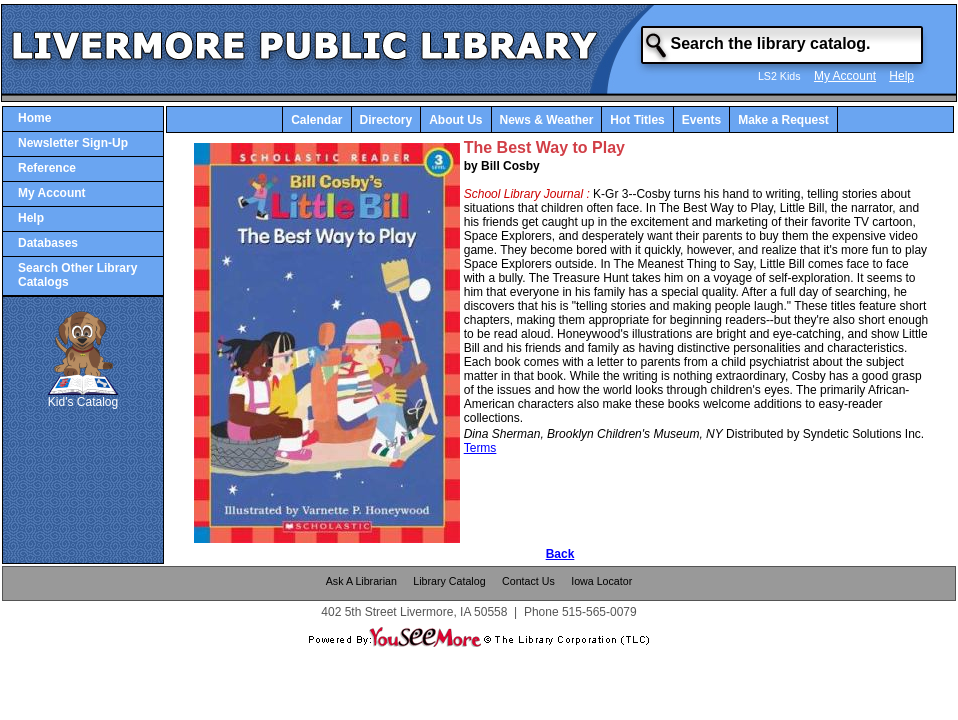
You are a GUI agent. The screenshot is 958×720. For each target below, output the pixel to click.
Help (901, 76)
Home (34, 118)
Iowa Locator (601, 581)
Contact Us (528, 581)
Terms (480, 448)
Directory (386, 120)
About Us (455, 120)
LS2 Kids (779, 76)
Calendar (316, 120)
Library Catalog (449, 581)
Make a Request (783, 120)
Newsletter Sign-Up (73, 143)
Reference (47, 168)
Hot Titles (637, 120)
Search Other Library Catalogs (77, 275)
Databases (48, 243)
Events (701, 120)
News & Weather (547, 120)
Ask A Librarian (361, 581)
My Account (845, 76)
